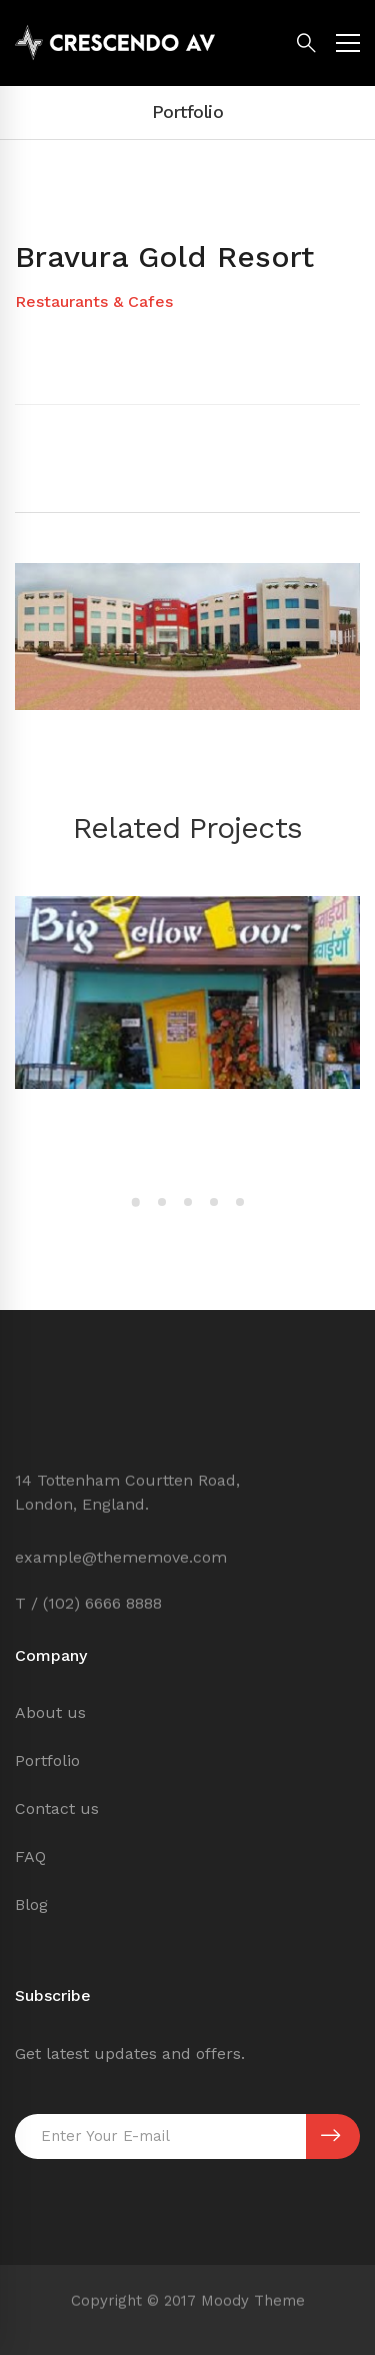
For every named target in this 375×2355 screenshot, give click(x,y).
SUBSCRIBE (330, 2136)
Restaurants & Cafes (94, 301)
